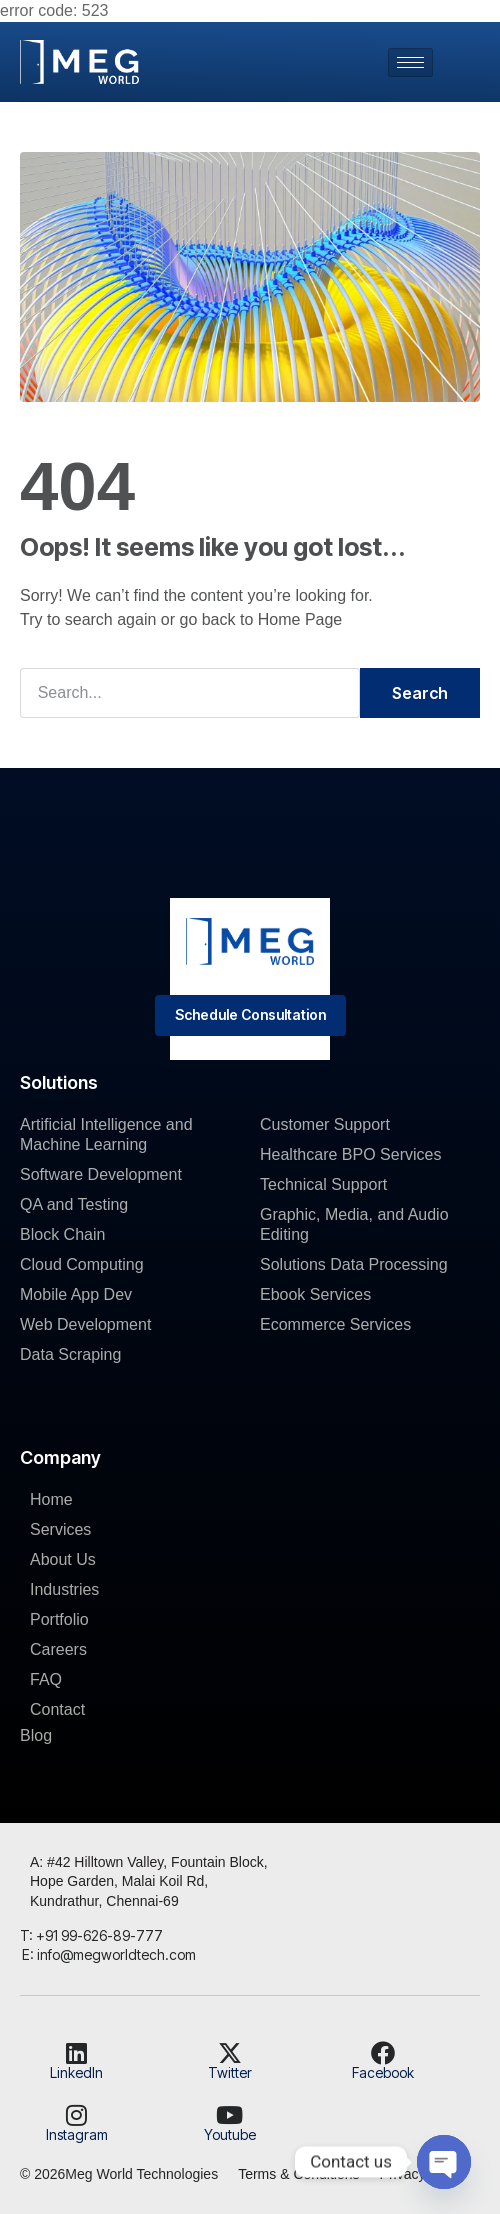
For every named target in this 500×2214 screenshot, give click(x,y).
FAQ (46, 1679)
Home (51, 1499)
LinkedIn (76, 2072)
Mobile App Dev (76, 1294)
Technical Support (323, 1184)
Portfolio (59, 1619)
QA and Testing (74, 1204)
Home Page (300, 619)
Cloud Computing (82, 1264)
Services (60, 1529)
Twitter (230, 2072)
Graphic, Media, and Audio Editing (354, 1224)
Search (420, 693)
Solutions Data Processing (354, 1264)
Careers (58, 1649)
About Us (63, 1559)
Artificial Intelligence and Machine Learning (106, 1134)
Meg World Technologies (141, 2174)
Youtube (230, 2134)
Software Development (101, 1174)
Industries (64, 1589)
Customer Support (325, 1124)
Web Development (85, 1324)
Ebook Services (315, 1294)
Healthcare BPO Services (350, 1154)
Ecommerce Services (335, 1324)
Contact (57, 1709)
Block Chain (62, 1234)
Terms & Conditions (298, 2174)
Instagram (77, 2134)
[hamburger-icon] (410, 62)
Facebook (383, 2072)
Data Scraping (70, 1354)
